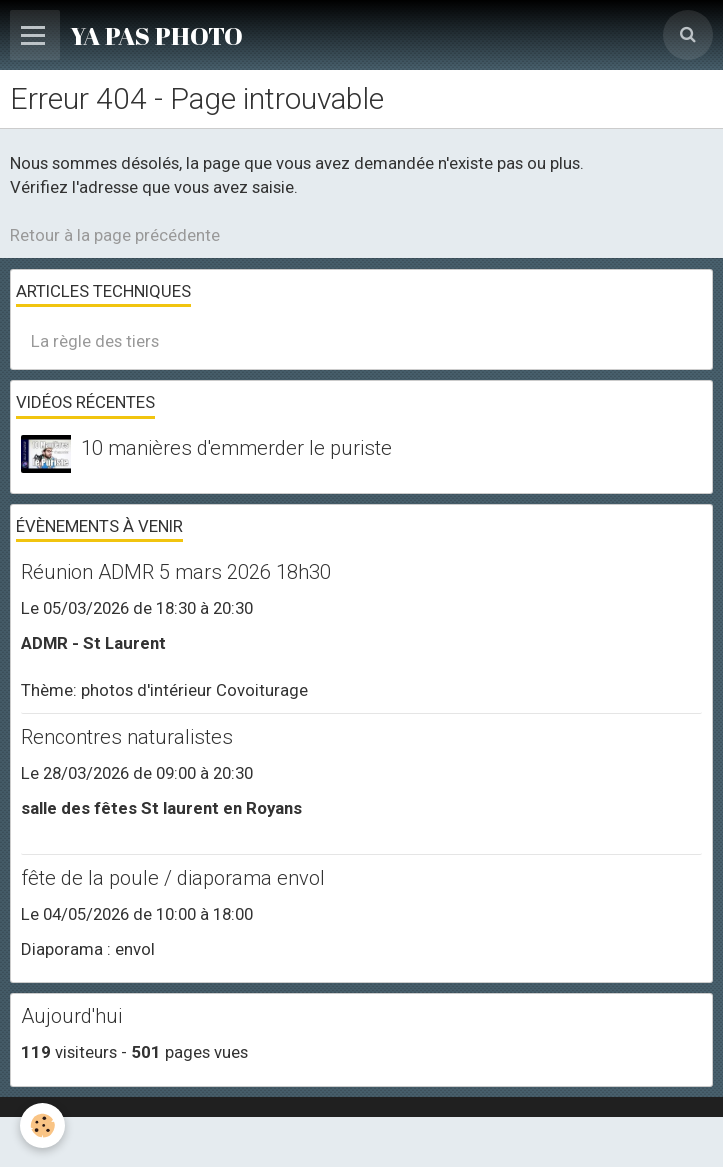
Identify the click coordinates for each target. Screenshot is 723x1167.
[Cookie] (42, 1125)
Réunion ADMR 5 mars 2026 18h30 (176, 572)
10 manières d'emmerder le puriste (236, 448)
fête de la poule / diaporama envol (173, 878)
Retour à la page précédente (115, 235)
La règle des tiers (95, 341)
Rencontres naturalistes (127, 737)
